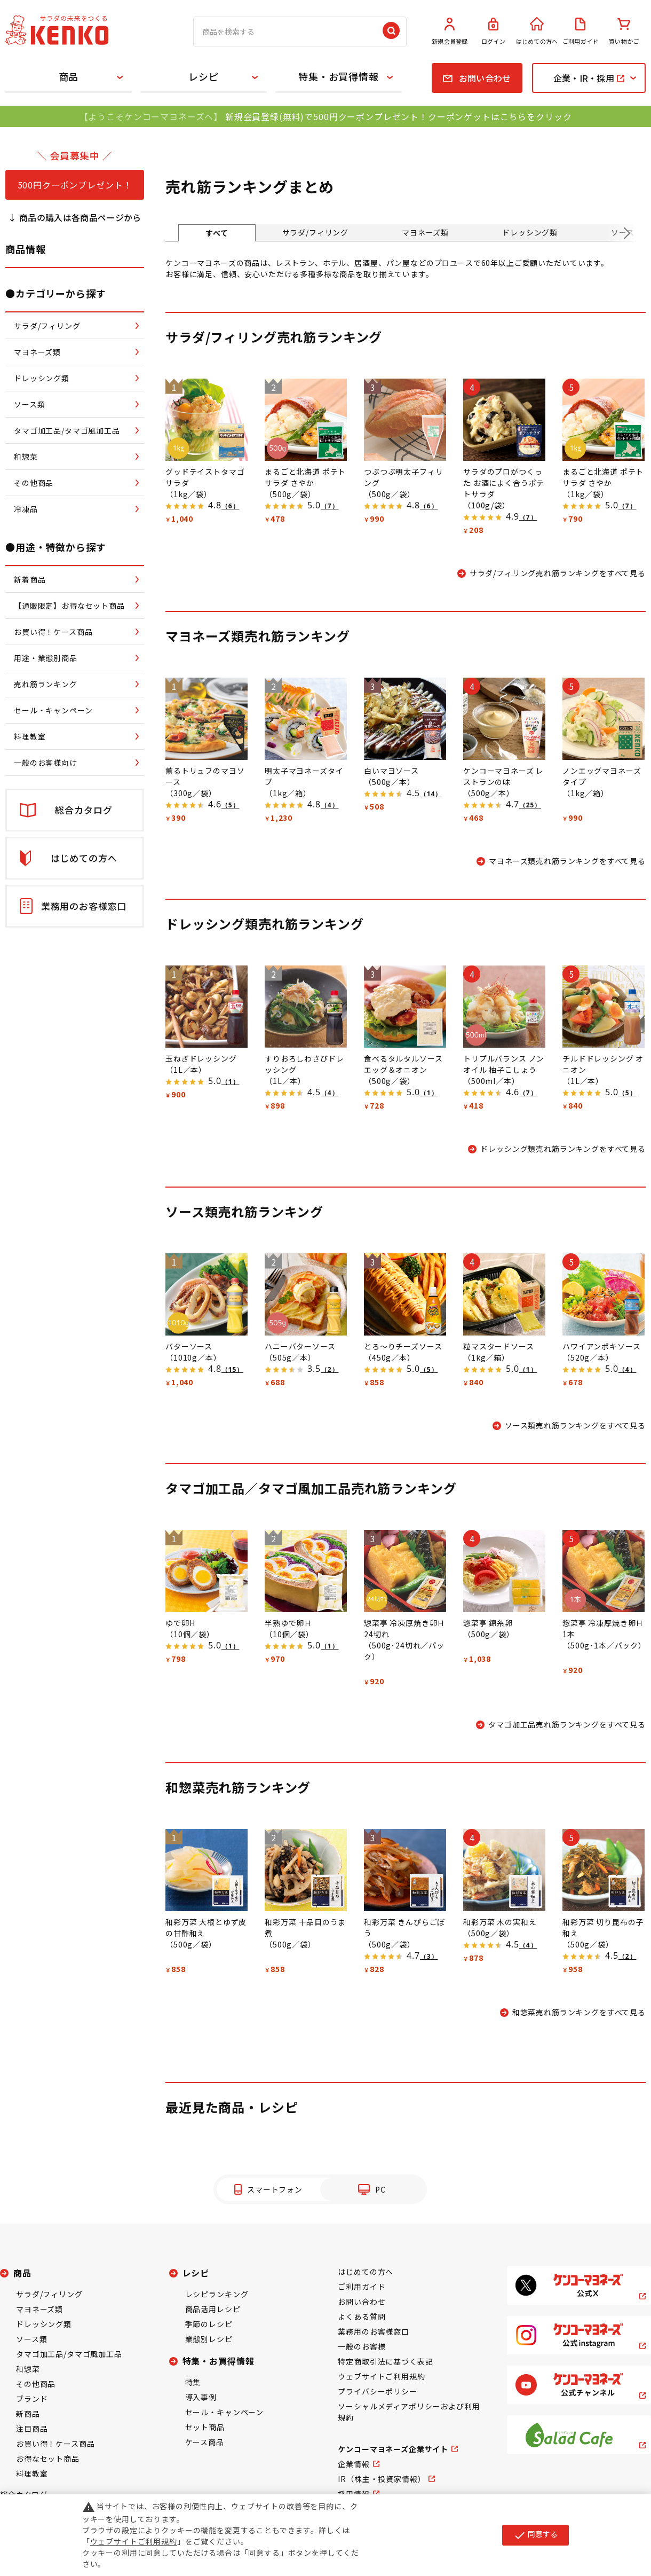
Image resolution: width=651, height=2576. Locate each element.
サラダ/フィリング (315, 232)
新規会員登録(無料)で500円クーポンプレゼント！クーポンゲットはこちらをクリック (398, 116)
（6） (230, 506)
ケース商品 (204, 2442)
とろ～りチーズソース (403, 1346)
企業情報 (353, 2464)
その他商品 (35, 2383)
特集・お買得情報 (338, 76)
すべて (216, 232)
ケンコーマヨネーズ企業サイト (393, 2449)
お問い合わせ (361, 2301)
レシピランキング (217, 2294)
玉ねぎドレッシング (201, 1058)
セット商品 (205, 2427)
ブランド (31, 2398)
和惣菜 (28, 2368)
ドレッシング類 (530, 232)
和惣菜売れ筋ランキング (238, 1787)
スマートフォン (275, 2189)
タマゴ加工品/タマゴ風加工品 (69, 2354)
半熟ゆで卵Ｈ (288, 1622)
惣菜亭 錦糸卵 (488, 1622)
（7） (329, 506)
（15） (232, 1369)
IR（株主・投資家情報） (381, 2478)
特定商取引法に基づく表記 (385, 2361)
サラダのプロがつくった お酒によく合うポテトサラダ (503, 482)
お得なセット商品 (48, 2458)
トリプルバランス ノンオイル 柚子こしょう (503, 1064)
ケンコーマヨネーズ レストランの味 (503, 776)
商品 (69, 76)
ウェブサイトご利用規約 (381, 2376)
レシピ (203, 76)
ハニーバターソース (300, 1346)
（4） (329, 805)
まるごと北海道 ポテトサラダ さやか (305, 477)
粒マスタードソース (498, 1346)
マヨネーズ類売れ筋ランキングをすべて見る (567, 860)
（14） (431, 793)
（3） (429, 1956)
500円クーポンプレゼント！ (75, 184)
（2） (329, 1369)
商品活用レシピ (213, 2309)
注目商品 (31, 2428)
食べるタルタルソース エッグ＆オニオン (403, 1064)
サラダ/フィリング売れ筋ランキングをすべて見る (558, 573)
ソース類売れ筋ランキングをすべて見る (575, 1425)
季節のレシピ (209, 2324)
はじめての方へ (537, 31)
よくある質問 (361, 2316)
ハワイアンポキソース (601, 1346)
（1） (230, 1081)
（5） (230, 805)
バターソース (188, 1346)
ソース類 (31, 2339)
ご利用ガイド (580, 31)
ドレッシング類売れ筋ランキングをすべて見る (563, 1148)
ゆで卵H (180, 1622)
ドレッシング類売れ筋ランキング (264, 923)
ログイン (493, 31)
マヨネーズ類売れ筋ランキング (257, 635)
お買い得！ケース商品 (55, 2443)
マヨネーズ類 (425, 232)
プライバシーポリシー (377, 2391)
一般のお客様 (361, 2346)
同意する (535, 2534)
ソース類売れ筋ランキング (244, 1211)
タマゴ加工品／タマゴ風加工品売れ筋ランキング (310, 1488)
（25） (530, 805)
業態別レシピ (209, 2339)
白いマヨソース (391, 770)
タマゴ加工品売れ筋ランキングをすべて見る (567, 1724)
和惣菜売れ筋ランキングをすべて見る (579, 2012)
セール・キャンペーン (224, 2412)
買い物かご (624, 31)
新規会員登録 (450, 31)
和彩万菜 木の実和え (499, 1922)
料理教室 (31, 2473)
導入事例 (201, 2397)
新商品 (28, 2413)
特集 (193, 2382)
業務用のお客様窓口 (373, 2331)
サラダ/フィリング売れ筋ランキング (273, 336)
